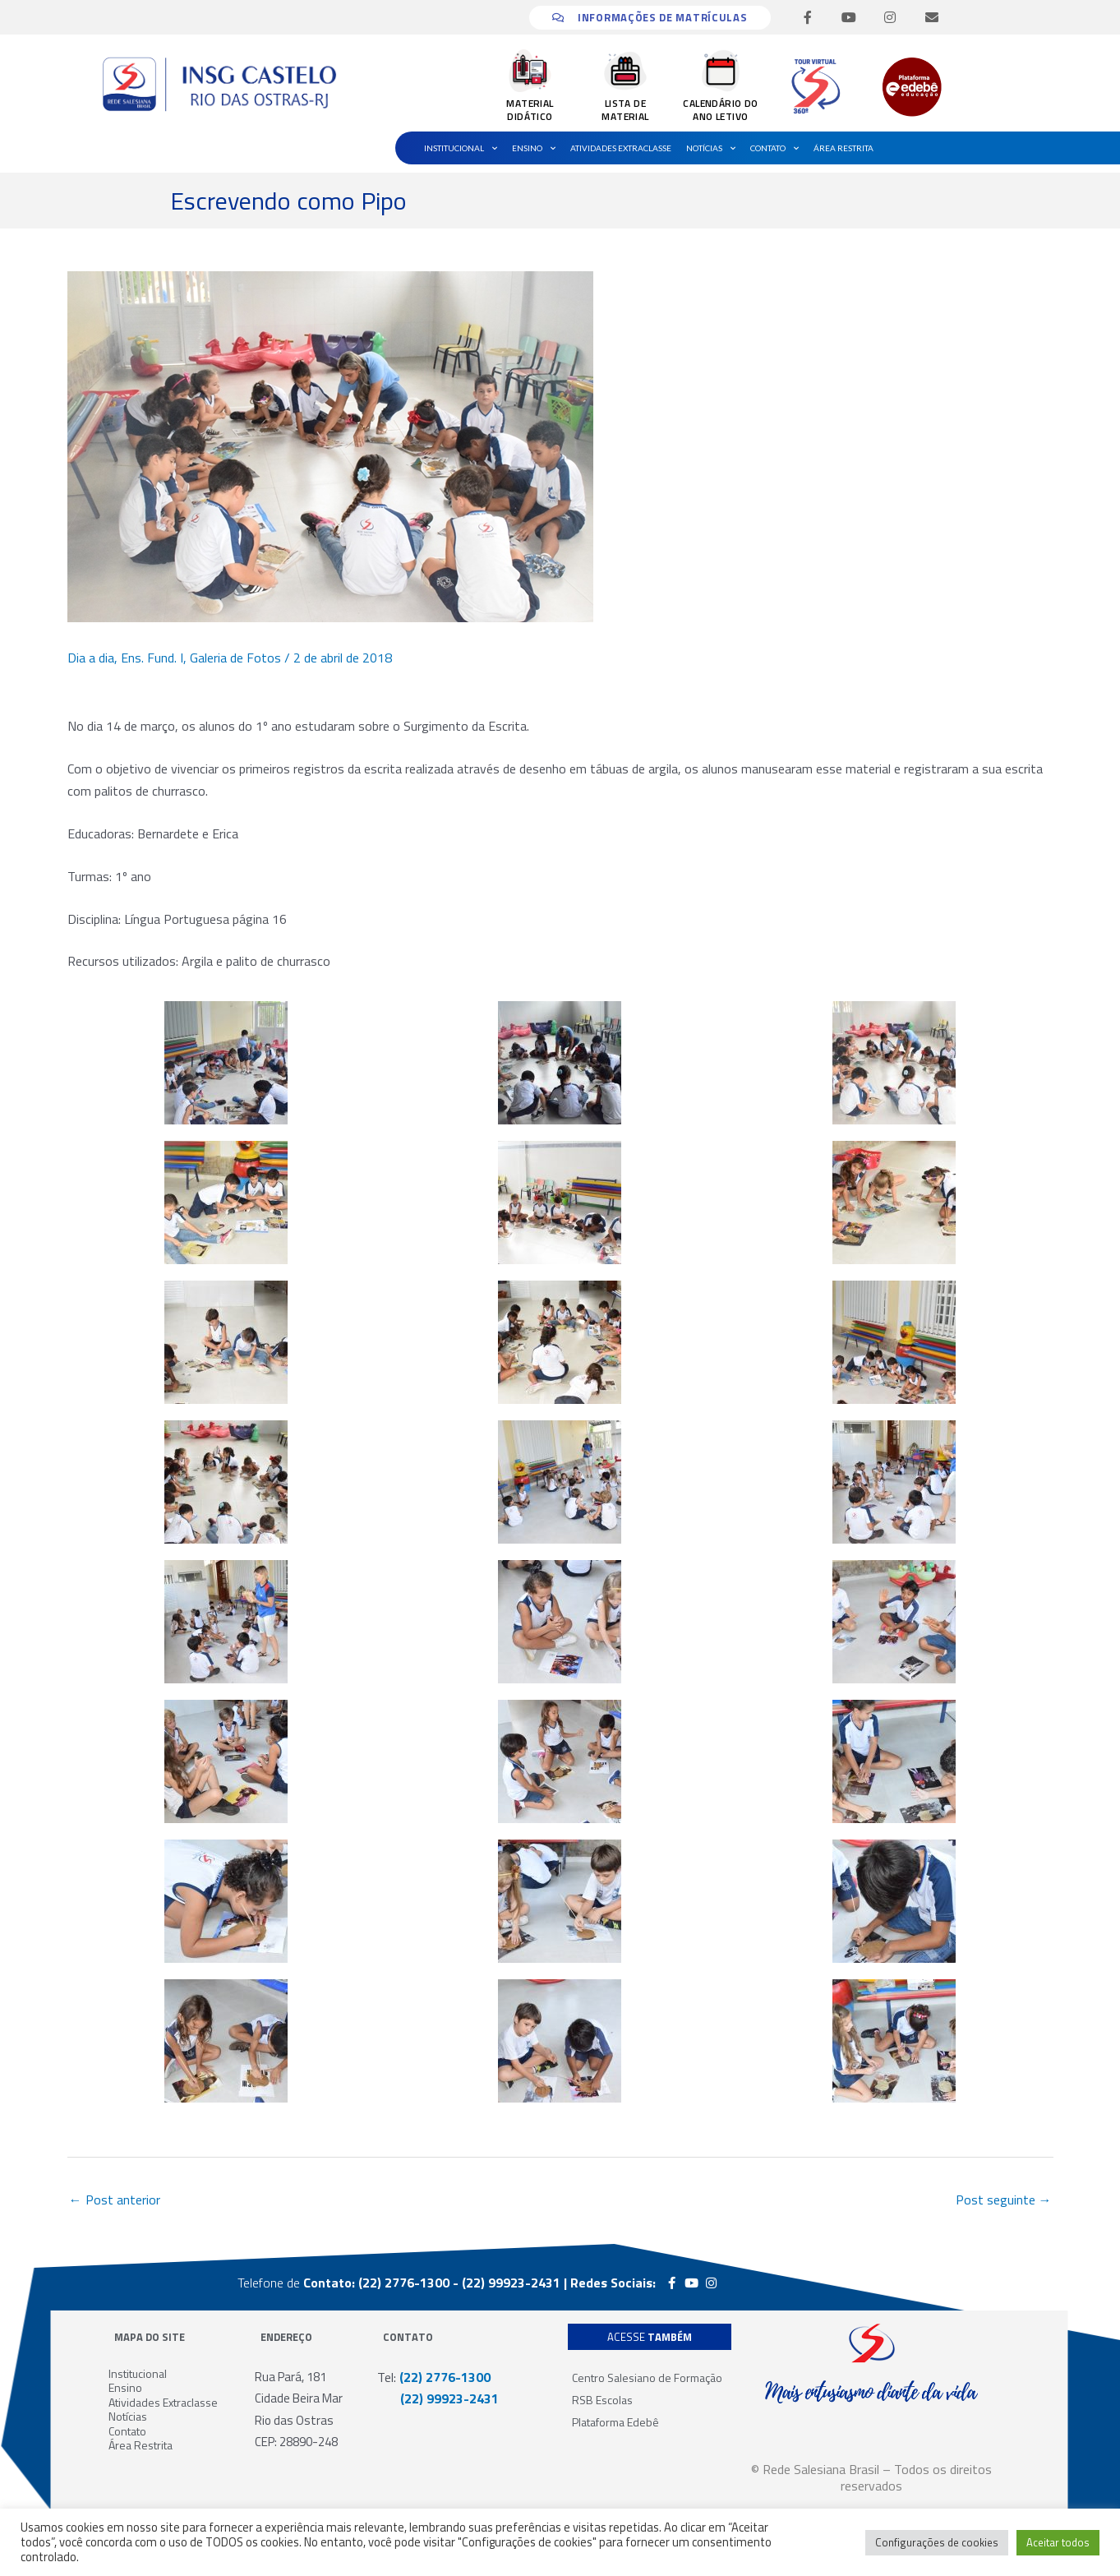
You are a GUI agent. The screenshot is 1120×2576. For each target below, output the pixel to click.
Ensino (533, 148)
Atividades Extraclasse (620, 148)
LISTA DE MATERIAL (624, 109)
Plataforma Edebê (615, 2422)
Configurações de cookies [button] (936, 2542)
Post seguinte (1004, 2199)
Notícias (710, 148)
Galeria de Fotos (235, 657)
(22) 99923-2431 (438, 2398)
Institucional (460, 148)
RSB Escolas (602, 2399)
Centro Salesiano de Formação (647, 2377)
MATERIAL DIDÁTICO (529, 109)
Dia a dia (90, 657)
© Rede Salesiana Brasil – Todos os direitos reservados (871, 2477)
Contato (774, 148)
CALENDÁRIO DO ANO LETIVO (720, 109)
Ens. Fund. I (152, 657)
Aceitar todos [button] (1058, 2542)
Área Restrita (843, 148)
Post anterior (114, 2199)
